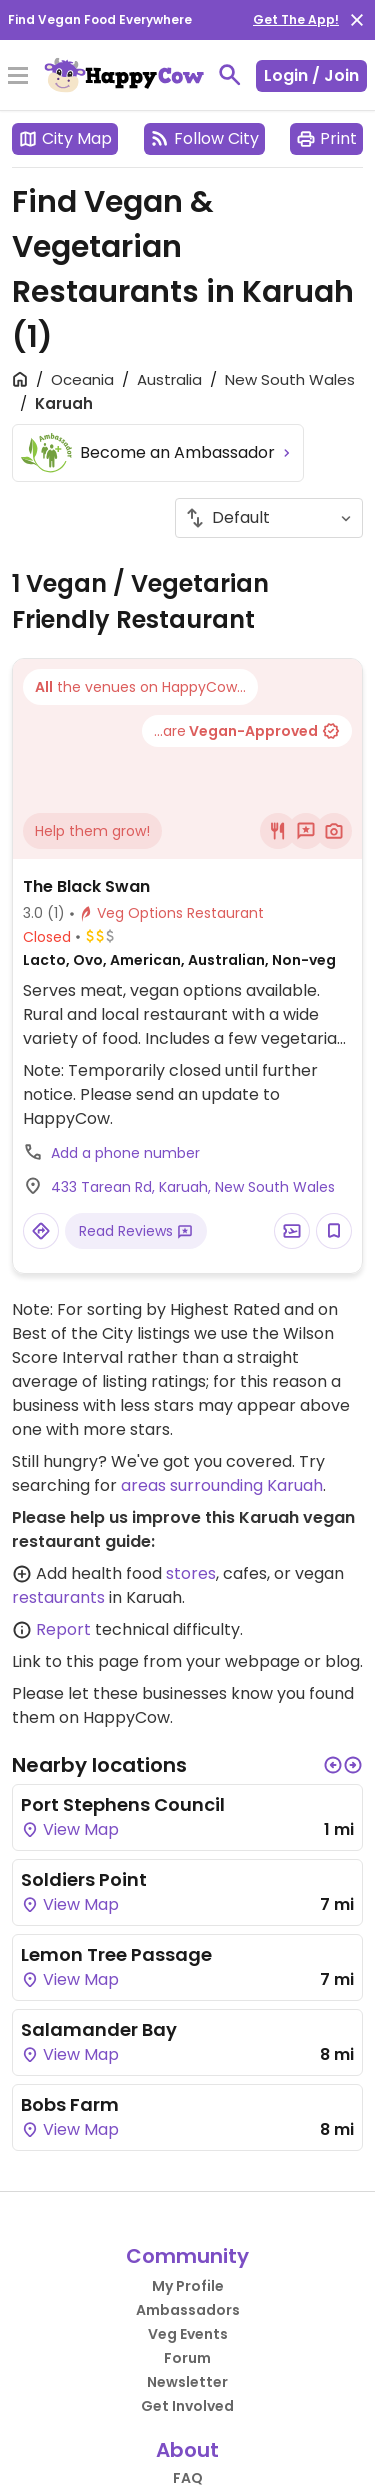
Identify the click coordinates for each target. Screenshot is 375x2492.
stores (191, 1573)
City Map (65, 138)
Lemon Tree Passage (116, 1954)
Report (63, 1629)
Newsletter (187, 2382)
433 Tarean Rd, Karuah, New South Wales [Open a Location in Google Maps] (193, 1187)
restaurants (58, 1597)
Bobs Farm (70, 2104)
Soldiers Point (84, 1879)
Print (326, 138)
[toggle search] (230, 75)
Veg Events (188, 2334)
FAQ (188, 2478)
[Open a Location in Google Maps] (41, 1231)
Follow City (204, 138)
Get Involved (187, 2406)
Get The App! (296, 19)
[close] (357, 20)
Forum (187, 2358)
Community (187, 2256)
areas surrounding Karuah (222, 1485)
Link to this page (75, 1661)
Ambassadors (188, 2310)
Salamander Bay (99, 2029)
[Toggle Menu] (18, 77)
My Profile (188, 2286)
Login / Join (311, 75)
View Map (70, 1829)
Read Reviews (136, 1231)
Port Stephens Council (123, 1804)
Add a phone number (125, 1153)
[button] (333, 1765)
